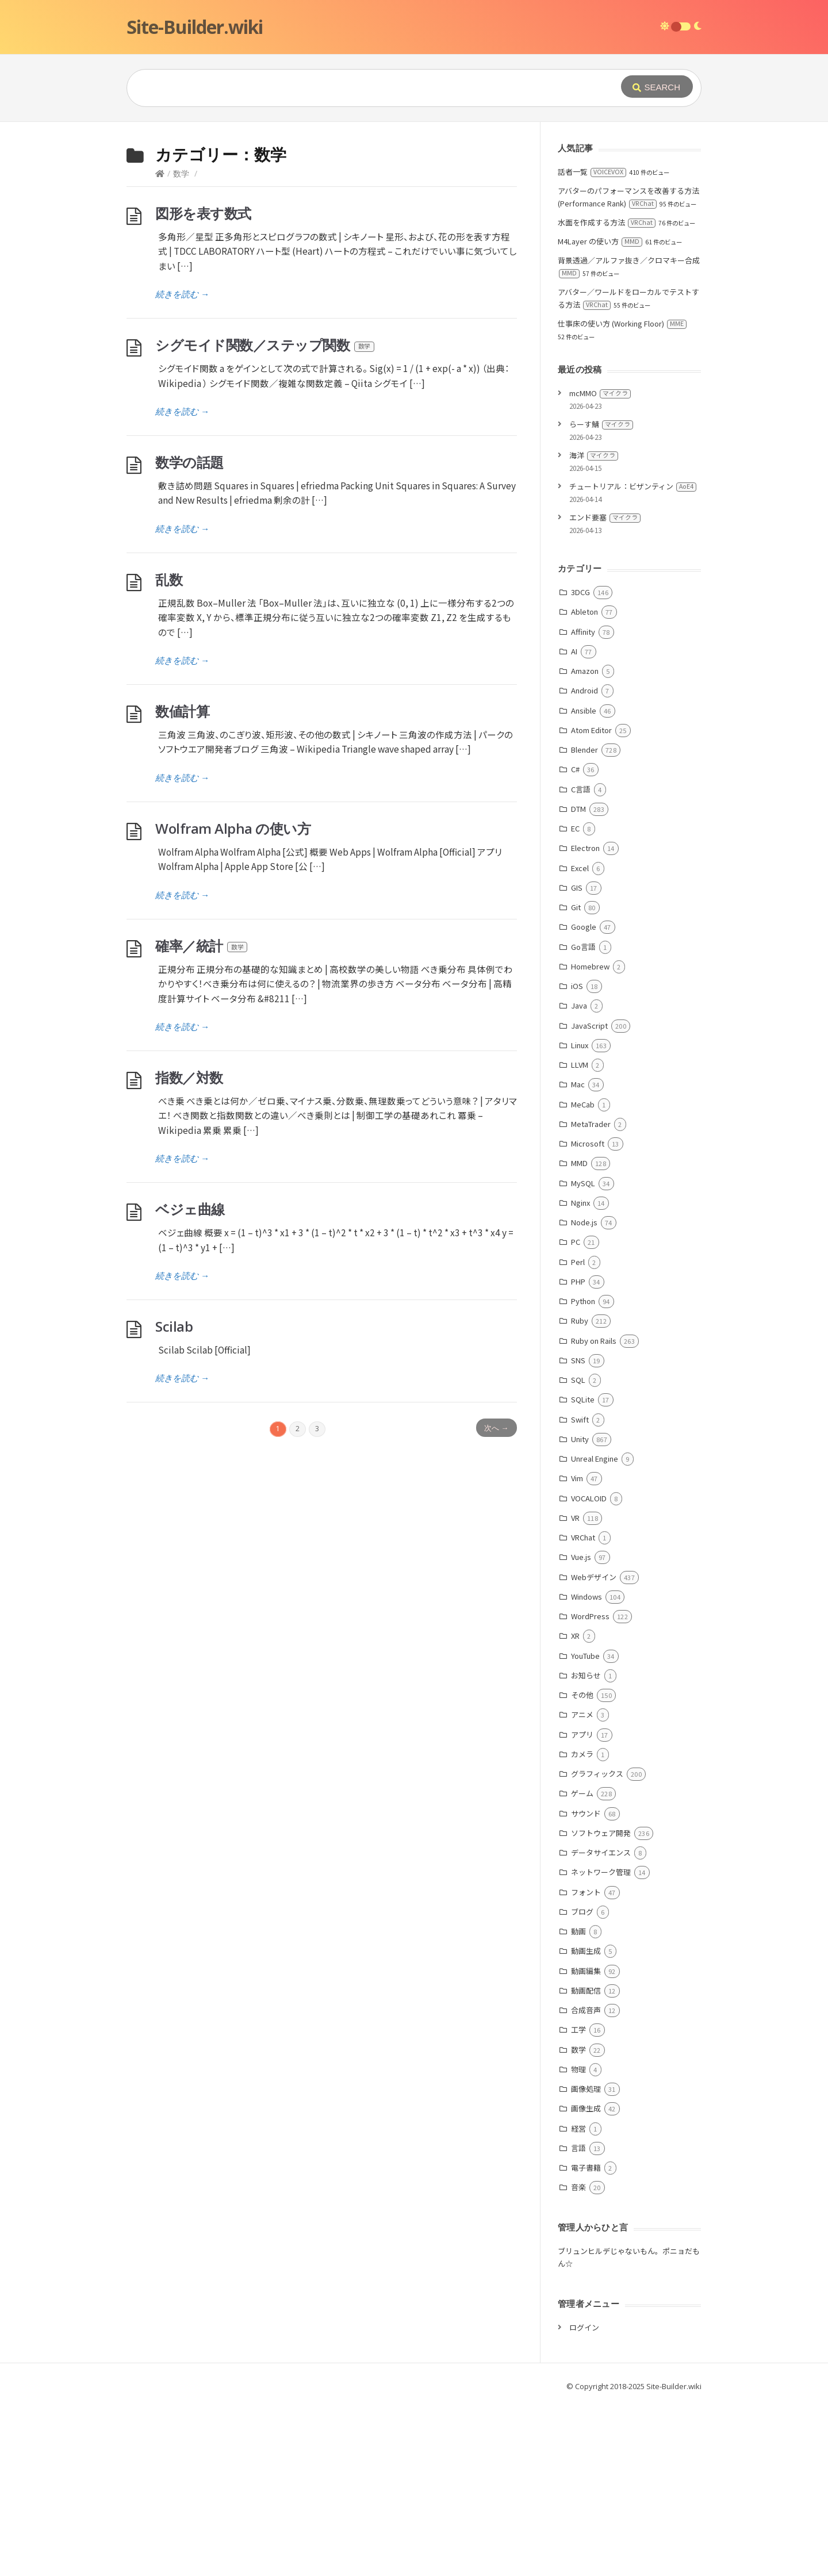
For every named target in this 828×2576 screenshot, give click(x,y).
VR (575, 1690)
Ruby (579, 1493)
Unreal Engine (594, 1631)
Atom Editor (591, 902)
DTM (578, 981)
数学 (181, 345)
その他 (582, 1867)
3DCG (580, 764)
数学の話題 (189, 634)
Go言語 (583, 1119)
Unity (580, 1611)
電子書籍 (586, 2339)
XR (575, 1808)
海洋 (593, 627)
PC (575, 1414)
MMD (579, 1335)
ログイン (584, 2499)
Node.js (584, 1394)
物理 (578, 2241)
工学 (578, 2201)
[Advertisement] (414, 208)
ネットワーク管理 (601, 2044)
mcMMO (600, 565)
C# (575, 941)
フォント (586, 2064)
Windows (586, 1769)
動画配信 (586, 2162)
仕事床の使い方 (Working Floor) (622, 495)
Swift (580, 1591)
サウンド (586, 1985)
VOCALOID (589, 1670)
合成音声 (586, 2182)
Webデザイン (593, 1749)
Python (583, 1473)
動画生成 (586, 2123)
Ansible (583, 882)
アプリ (582, 1907)
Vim (577, 1650)
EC (575, 1000)
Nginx (580, 1375)
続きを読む (182, 466)
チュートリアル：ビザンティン (632, 658)
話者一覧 (592, 344)
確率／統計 (201, 1118)
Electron (585, 1020)
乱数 (168, 751)
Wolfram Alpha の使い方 (232, 1000)
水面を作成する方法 (607, 394)
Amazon (585, 843)
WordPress (590, 1788)
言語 (578, 2320)
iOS (577, 1158)
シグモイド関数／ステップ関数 (265, 517)
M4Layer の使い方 (600, 413)
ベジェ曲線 (190, 1381)
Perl (578, 1434)
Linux (579, 1217)
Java (579, 1177)
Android (584, 862)
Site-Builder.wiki (194, 26)
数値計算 (182, 883)
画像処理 (586, 2261)
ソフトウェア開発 (601, 2005)
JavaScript (589, 1198)
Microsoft (587, 1315)
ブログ (582, 2084)
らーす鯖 (601, 596)
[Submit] (657, 86)
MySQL (583, 1355)
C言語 (581, 961)
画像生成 (586, 2280)
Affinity (583, 804)
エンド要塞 (605, 689)
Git (576, 1079)
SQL (578, 1552)
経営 (578, 2300)
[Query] (356, 88)
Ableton (584, 784)
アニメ (582, 1886)
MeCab (583, 1276)
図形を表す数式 (203, 385)
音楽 (578, 2359)
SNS (578, 1532)
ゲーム (582, 1965)
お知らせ (586, 1847)
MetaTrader (591, 1296)
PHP (578, 1453)
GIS (576, 1060)
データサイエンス (601, 2024)
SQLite (583, 1571)
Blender (584, 922)
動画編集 (586, 2143)
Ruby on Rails (593, 1513)
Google (583, 1099)
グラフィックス (597, 1946)
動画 (578, 2103)
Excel (580, 1040)
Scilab (174, 1498)
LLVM (579, 1237)
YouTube (585, 1828)
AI (574, 823)
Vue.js (581, 1729)
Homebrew (590, 1138)
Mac (578, 1256)
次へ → (496, 1600)
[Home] (159, 345)
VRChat (583, 1709)
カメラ (582, 1926)
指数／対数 (189, 1249)
